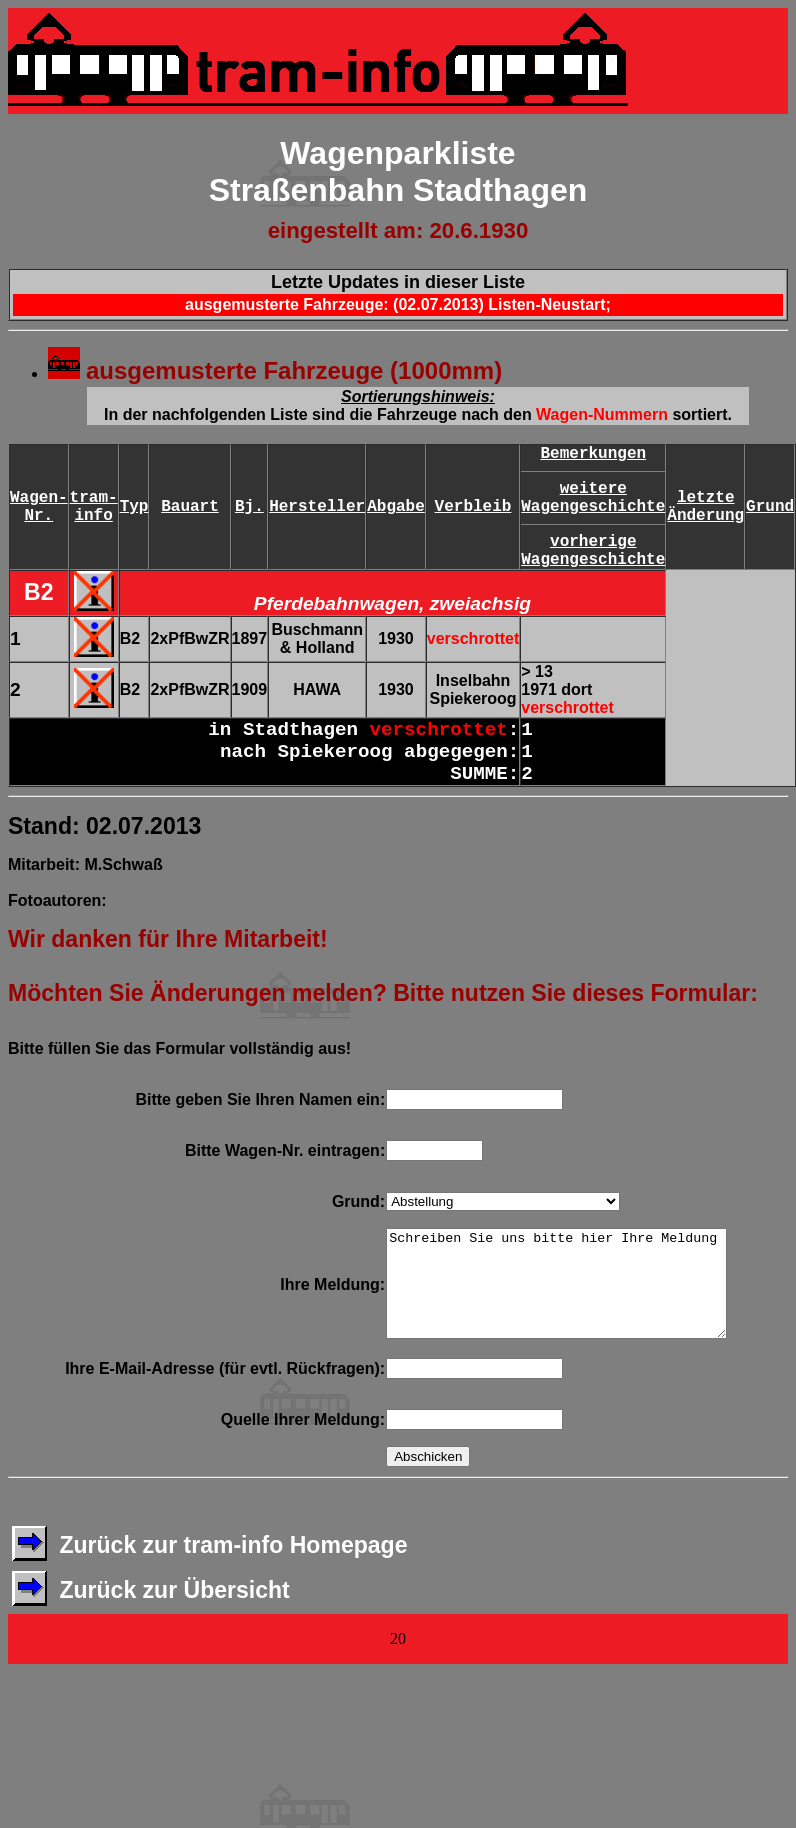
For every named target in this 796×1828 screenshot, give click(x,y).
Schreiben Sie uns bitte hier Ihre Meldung (555, 1294)
